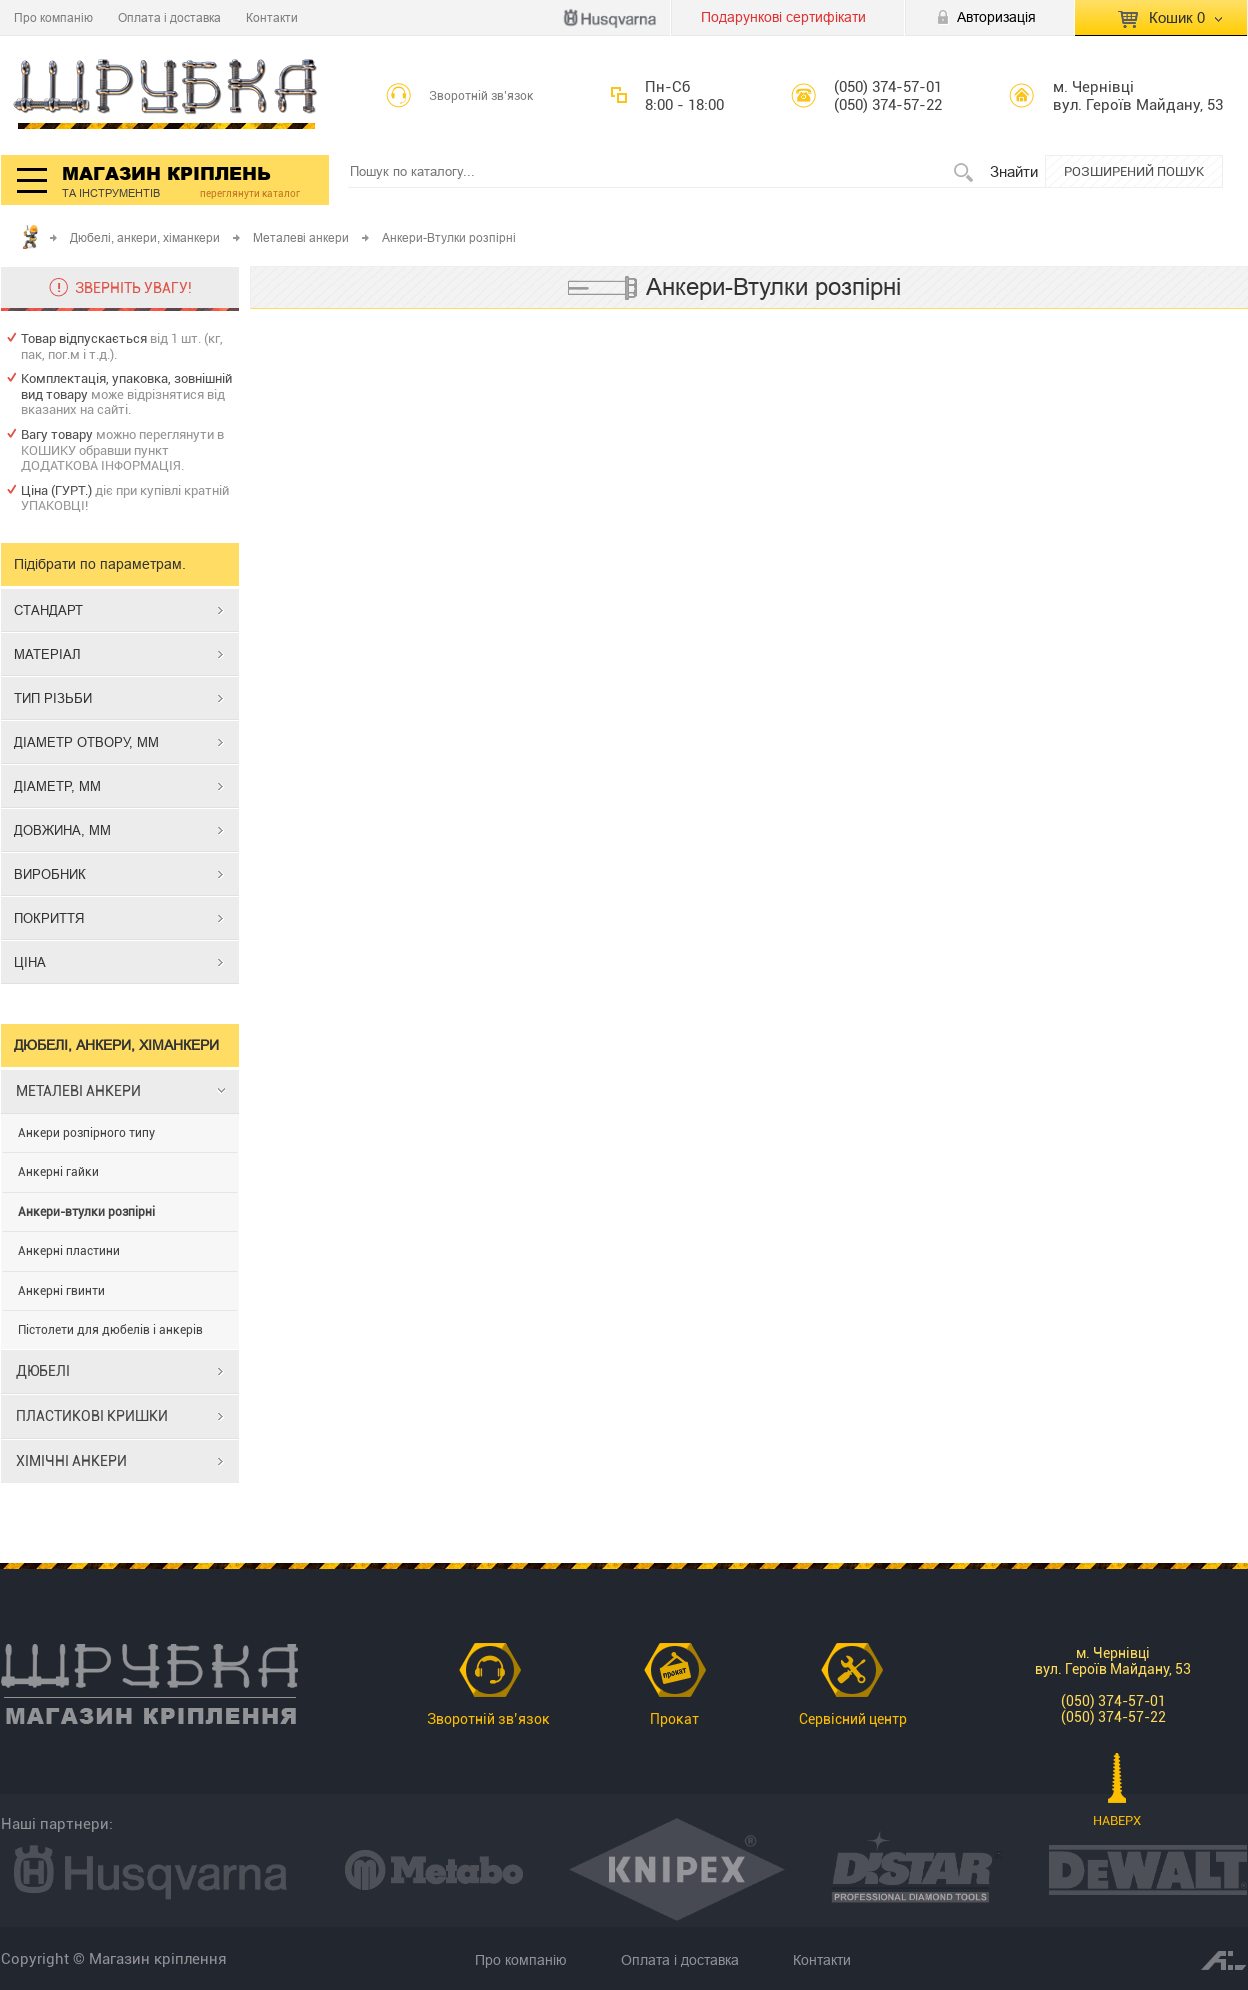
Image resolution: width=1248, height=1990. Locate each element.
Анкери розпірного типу (86, 1133)
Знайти (1014, 171)
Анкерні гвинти (61, 1291)
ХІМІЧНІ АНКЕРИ (71, 1461)
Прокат (674, 1719)
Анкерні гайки (58, 1172)
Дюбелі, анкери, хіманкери (145, 237)
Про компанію (53, 17)
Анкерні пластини (69, 1251)
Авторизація (996, 17)
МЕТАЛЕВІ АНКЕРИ (78, 1091)
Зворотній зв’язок (481, 96)
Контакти (272, 17)
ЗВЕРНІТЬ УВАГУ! (133, 288)
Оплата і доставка (169, 17)
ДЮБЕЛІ (43, 1371)
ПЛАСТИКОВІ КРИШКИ (92, 1416)
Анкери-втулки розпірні (86, 1212)
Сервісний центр (853, 1719)
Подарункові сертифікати (783, 17)
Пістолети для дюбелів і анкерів (110, 1330)
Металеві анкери (301, 237)
